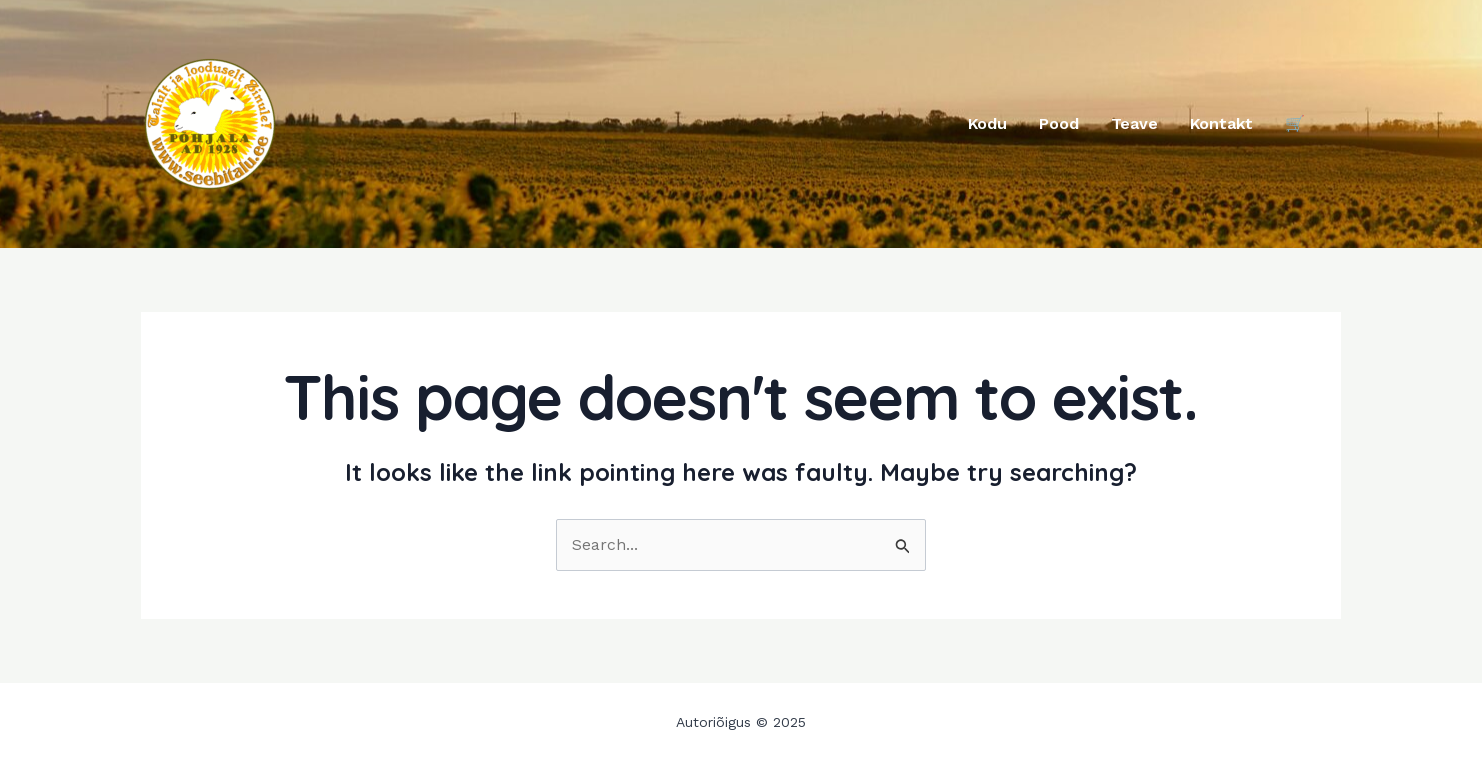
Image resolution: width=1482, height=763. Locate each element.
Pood (1059, 124)
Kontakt (1221, 124)
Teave (1134, 124)
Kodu (987, 124)
